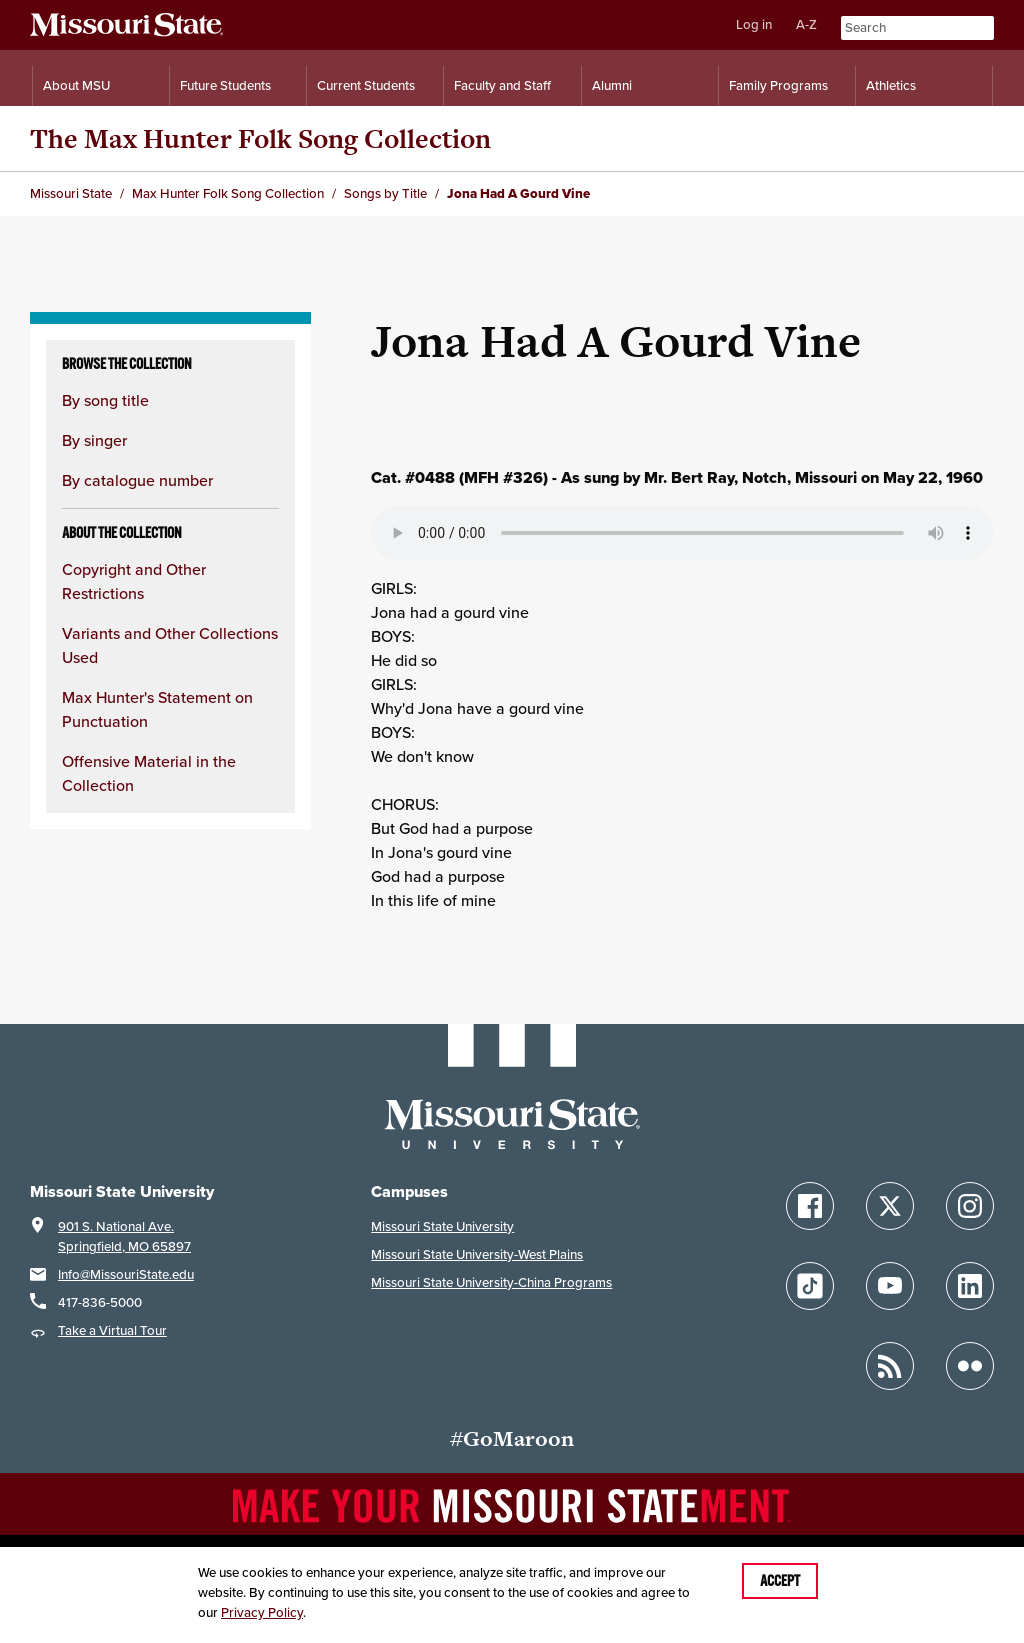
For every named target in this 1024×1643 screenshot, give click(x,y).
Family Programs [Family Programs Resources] (778, 85)
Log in (754, 24)
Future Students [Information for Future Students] (225, 85)
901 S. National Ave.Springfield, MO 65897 (124, 1236)
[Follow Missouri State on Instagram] (970, 1206)
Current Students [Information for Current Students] (366, 85)
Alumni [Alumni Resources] (612, 85)
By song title (105, 400)
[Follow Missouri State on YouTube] (890, 1286)
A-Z (806, 24)
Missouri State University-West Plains (477, 1254)
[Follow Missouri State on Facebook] (810, 1206)
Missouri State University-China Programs (491, 1282)
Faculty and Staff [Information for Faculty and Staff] (502, 85)
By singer (94, 440)
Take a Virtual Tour (112, 1330)
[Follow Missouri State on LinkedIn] (970, 1286)
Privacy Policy (262, 1612)
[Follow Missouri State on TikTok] (810, 1286)
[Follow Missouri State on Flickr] (970, 1366)
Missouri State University (442, 1226)
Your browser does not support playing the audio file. (682, 533)
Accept (780, 1581)
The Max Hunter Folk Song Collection (260, 138)
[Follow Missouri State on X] (890, 1206)
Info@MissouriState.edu (126, 1274)
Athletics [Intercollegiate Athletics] (891, 85)
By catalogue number (137, 480)
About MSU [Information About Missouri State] (76, 85)
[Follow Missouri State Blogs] (890, 1366)
